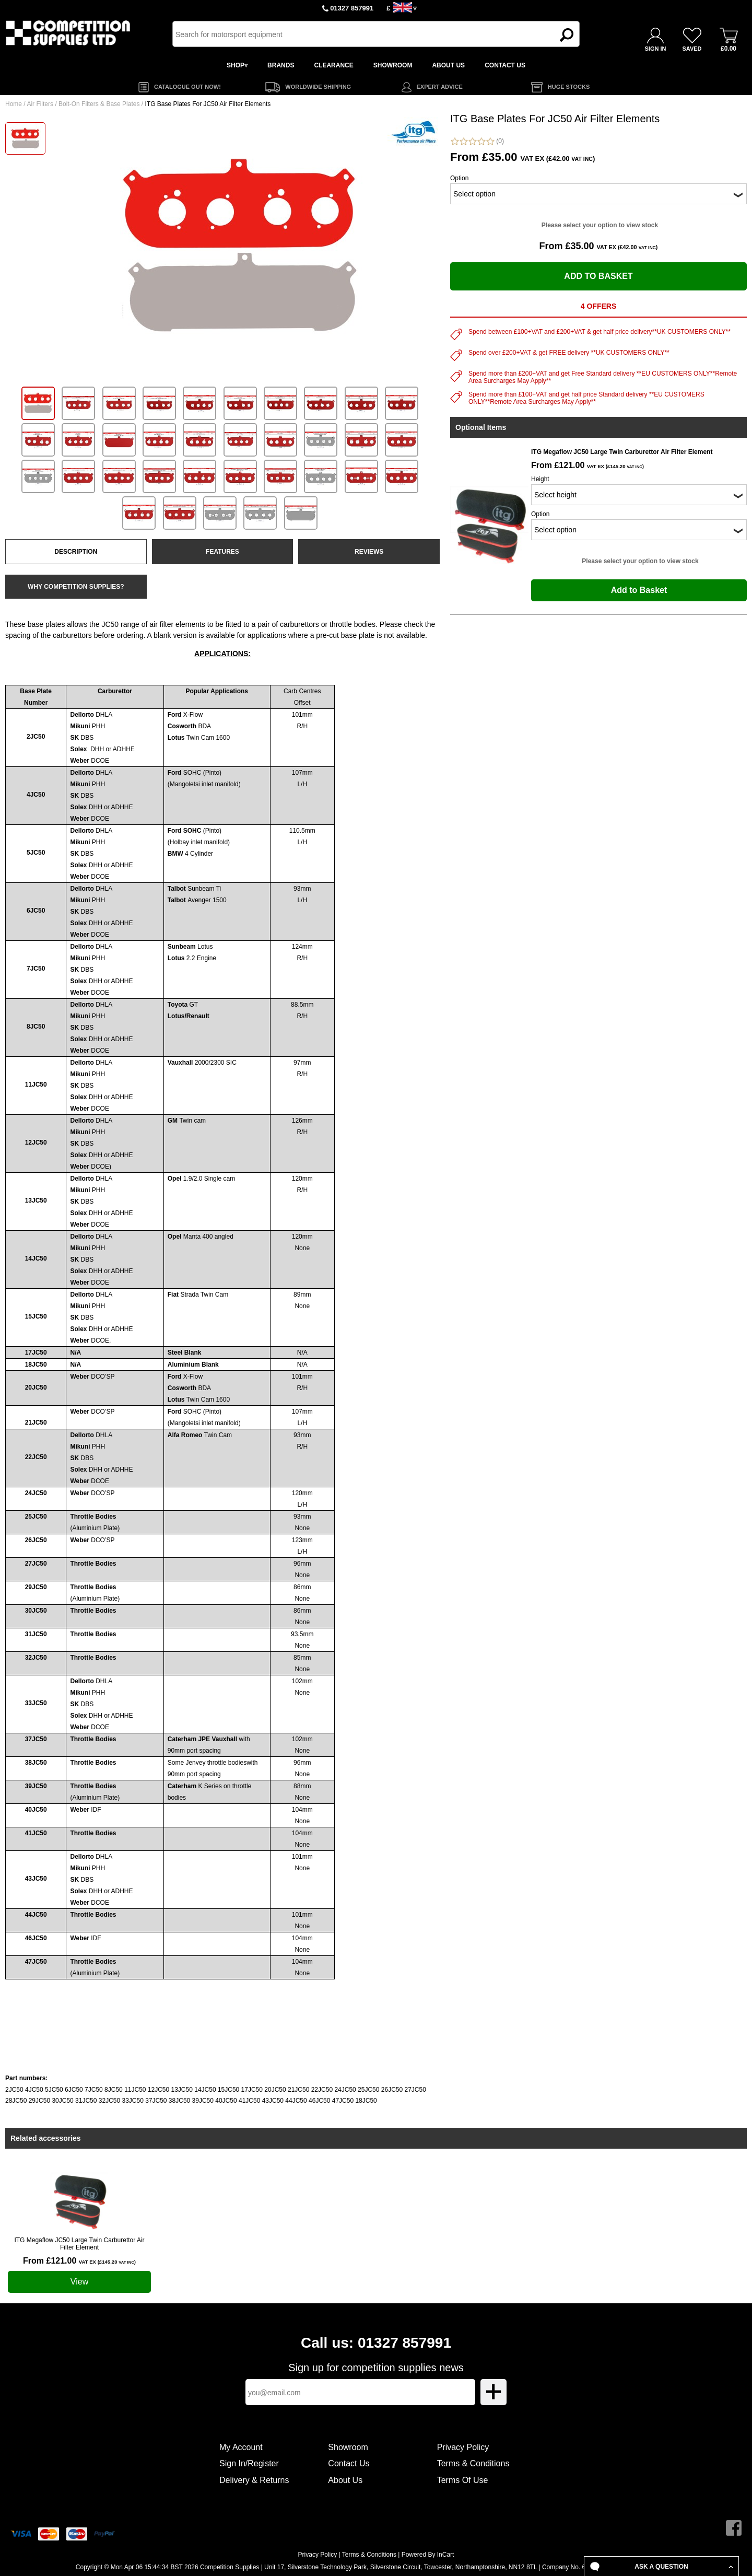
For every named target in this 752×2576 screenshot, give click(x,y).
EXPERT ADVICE (440, 87)
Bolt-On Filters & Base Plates (98, 104)
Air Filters (40, 104)
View (79, 2281)
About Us (345, 2480)
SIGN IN (655, 48)
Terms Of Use (462, 2480)
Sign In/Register (249, 2463)
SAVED (691, 48)
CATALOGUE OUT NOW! (187, 87)
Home (13, 104)
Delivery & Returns (254, 2480)
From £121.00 (79, 2260)
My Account (241, 2447)
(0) (477, 141)
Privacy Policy (463, 2447)
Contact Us (348, 2463)
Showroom (348, 2447)
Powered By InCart (428, 2554)
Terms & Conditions (473, 2463)
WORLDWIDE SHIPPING (318, 87)
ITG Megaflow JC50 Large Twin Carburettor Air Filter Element (79, 2243)
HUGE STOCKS (569, 87)
